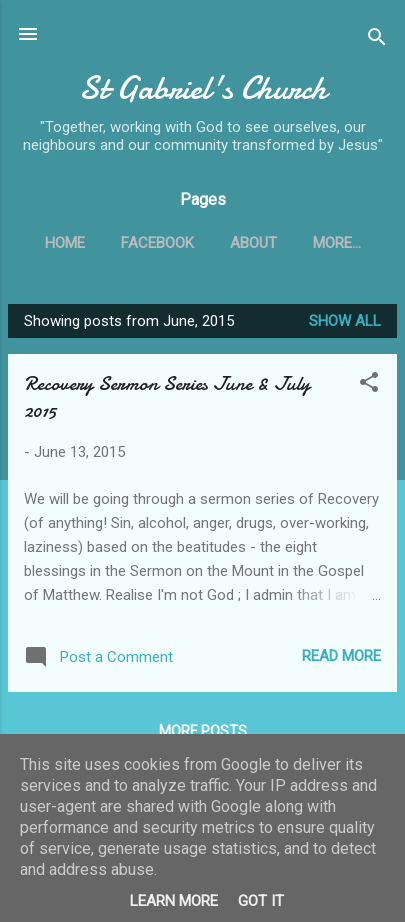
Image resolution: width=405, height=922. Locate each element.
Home (65, 243)
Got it (261, 901)
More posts (203, 731)
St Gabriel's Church (203, 88)
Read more (341, 656)
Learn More (174, 901)
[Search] (377, 40)
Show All (345, 321)
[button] (369, 385)
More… (337, 243)
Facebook (157, 243)
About (253, 243)
